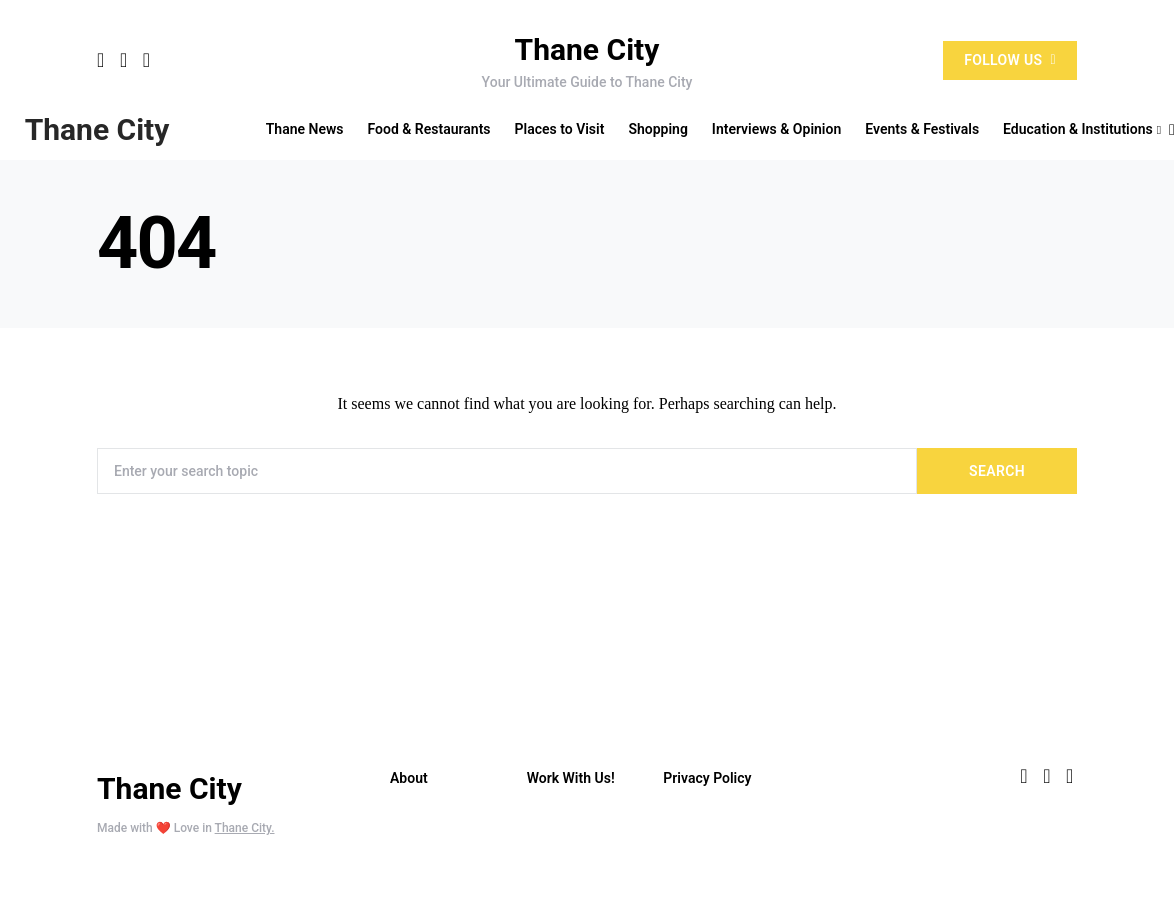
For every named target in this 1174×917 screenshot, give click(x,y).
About (409, 778)
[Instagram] (146, 60)
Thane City (587, 49)
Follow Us (1010, 60)
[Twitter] (123, 60)
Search (997, 471)
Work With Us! (571, 778)
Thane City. (245, 828)
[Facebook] (100, 60)
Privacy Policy (707, 778)
